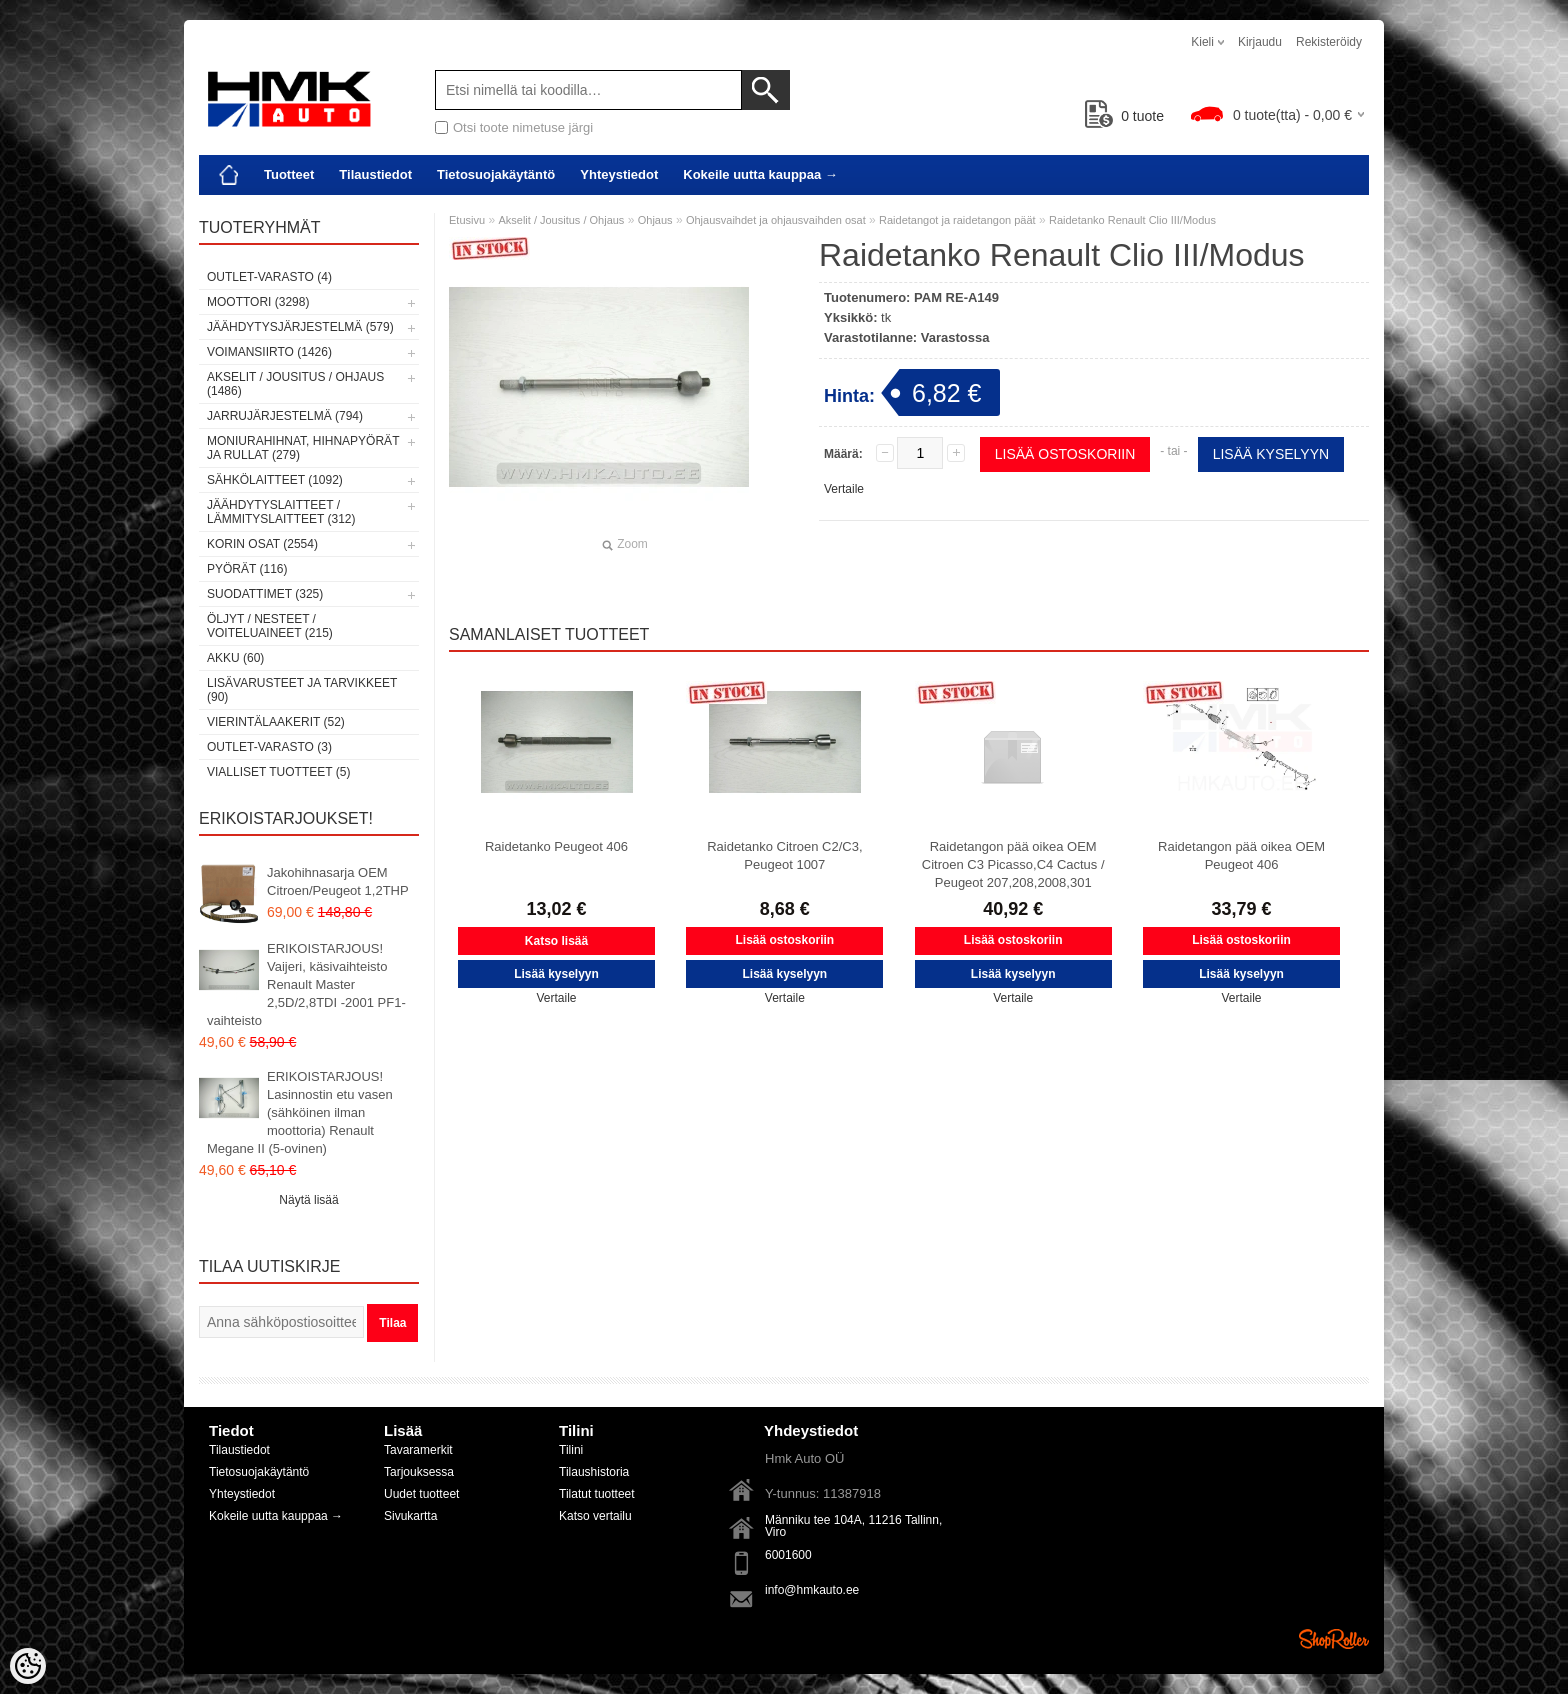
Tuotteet (289, 174)
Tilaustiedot (375, 174)
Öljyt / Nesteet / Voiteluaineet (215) (270, 626)
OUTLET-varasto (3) (269, 747)
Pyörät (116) (247, 569)
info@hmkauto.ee (812, 1590)
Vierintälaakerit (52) (276, 722)
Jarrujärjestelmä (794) (285, 416)
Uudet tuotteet (421, 1494)
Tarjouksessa (419, 1472)
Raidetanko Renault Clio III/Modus (1132, 220)
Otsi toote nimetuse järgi (523, 127)
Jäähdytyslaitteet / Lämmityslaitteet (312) (281, 512)
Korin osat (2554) (262, 544)
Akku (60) (235, 658)
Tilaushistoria (594, 1472)
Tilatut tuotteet (597, 1494)
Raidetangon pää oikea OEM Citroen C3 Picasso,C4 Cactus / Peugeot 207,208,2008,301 (1013, 864)
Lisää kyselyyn (1271, 454)
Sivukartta (410, 1516)
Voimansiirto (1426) (269, 352)
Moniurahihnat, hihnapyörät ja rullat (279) (303, 448)
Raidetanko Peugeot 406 (556, 846)
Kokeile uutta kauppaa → (760, 174)
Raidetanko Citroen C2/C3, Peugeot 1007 (784, 855)
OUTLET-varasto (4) (269, 277)
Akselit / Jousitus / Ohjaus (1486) (295, 384)
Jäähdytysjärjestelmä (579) (300, 327)
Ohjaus (655, 220)
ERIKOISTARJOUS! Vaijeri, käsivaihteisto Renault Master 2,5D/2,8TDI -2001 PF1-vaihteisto (306, 984)
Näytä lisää (308, 1200)
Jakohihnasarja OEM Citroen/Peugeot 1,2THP (338, 881)
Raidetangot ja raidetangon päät (957, 220)
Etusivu (467, 220)
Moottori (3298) (258, 302)
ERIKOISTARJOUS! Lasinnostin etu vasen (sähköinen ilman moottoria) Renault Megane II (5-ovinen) (300, 1112)
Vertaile (844, 489)
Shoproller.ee (1334, 1639)
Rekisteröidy (1329, 42)
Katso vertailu (595, 1516)
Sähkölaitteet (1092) (275, 480)
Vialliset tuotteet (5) (278, 772)
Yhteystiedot (619, 174)
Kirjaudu (1260, 42)
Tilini (571, 1450)
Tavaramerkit (418, 1450)
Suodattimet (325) (265, 594)
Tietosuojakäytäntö (496, 174)
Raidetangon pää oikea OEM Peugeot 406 (1241, 855)
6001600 (788, 1555)
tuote (1124, 116)
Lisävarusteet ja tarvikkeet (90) (302, 690)
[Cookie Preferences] (28, 1666)
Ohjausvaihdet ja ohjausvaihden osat (776, 220)
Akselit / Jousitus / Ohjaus (561, 220)
